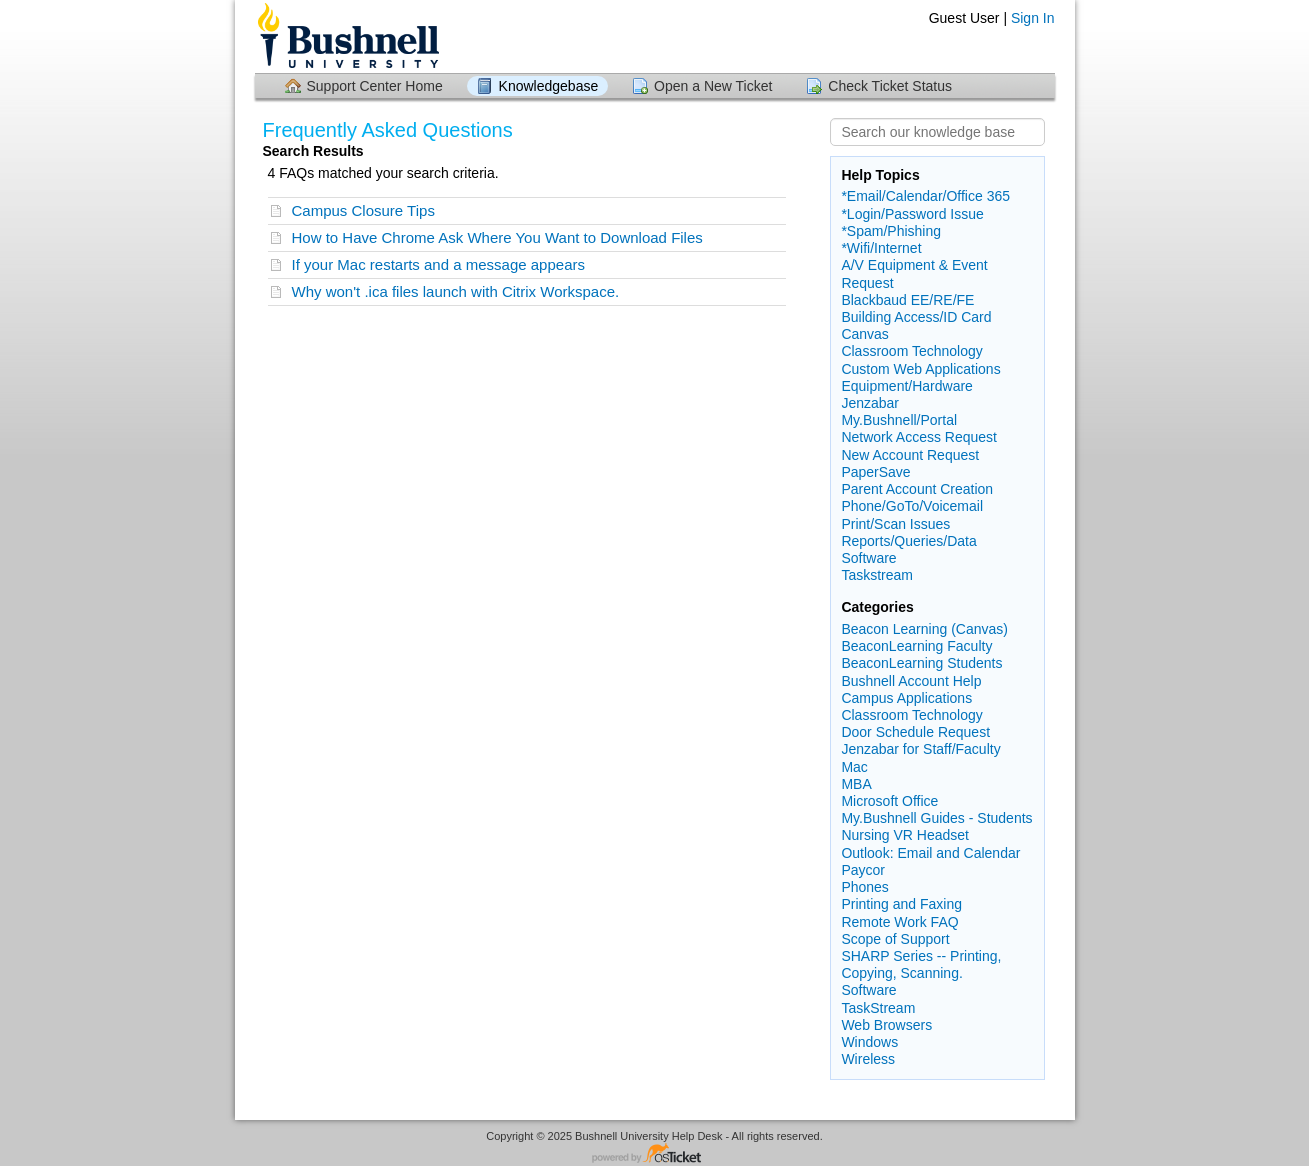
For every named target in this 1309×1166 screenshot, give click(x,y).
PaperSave (875, 472)
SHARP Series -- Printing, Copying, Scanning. (921, 964)
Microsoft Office (889, 801)
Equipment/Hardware (907, 386)
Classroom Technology (911, 351)
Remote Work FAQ (899, 922)
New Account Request (910, 455)
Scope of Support (895, 939)
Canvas (864, 334)
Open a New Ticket (713, 86)
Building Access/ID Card (916, 317)
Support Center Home (375, 86)
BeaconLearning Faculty (916, 646)
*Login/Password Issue (912, 214)
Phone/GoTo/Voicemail (912, 506)
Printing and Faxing (901, 904)
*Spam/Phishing (891, 231)
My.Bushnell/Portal (899, 420)
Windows (869, 1042)
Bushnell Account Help (911, 681)
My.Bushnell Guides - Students (936, 818)
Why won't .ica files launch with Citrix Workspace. (456, 291)
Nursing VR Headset (905, 835)
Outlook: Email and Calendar (930, 853)
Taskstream (877, 575)
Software (868, 558)
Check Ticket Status (890, 86)
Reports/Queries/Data (908, 541)
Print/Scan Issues (895, 524)
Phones (864, 887)
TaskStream (878, 1008)
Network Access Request (919, 437)
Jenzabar (870, 403)
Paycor (863, 870)
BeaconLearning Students (921, 663)
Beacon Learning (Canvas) (924, 629)
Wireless (868, 1059)
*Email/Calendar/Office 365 (925, 196)
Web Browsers (886, 1025)
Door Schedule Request (915, 732)
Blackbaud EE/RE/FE (907, 300)
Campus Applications (906, 698)
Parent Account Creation (917, 489)
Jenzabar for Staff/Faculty (920, 749)
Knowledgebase (549, 86)
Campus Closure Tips (363, 210)
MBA (856, 784)
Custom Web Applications (920, 369)
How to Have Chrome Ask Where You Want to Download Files (497, 237)
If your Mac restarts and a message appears (438, 264)
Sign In (1033, 18)
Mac (854, 767)
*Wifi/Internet (881, 248)
